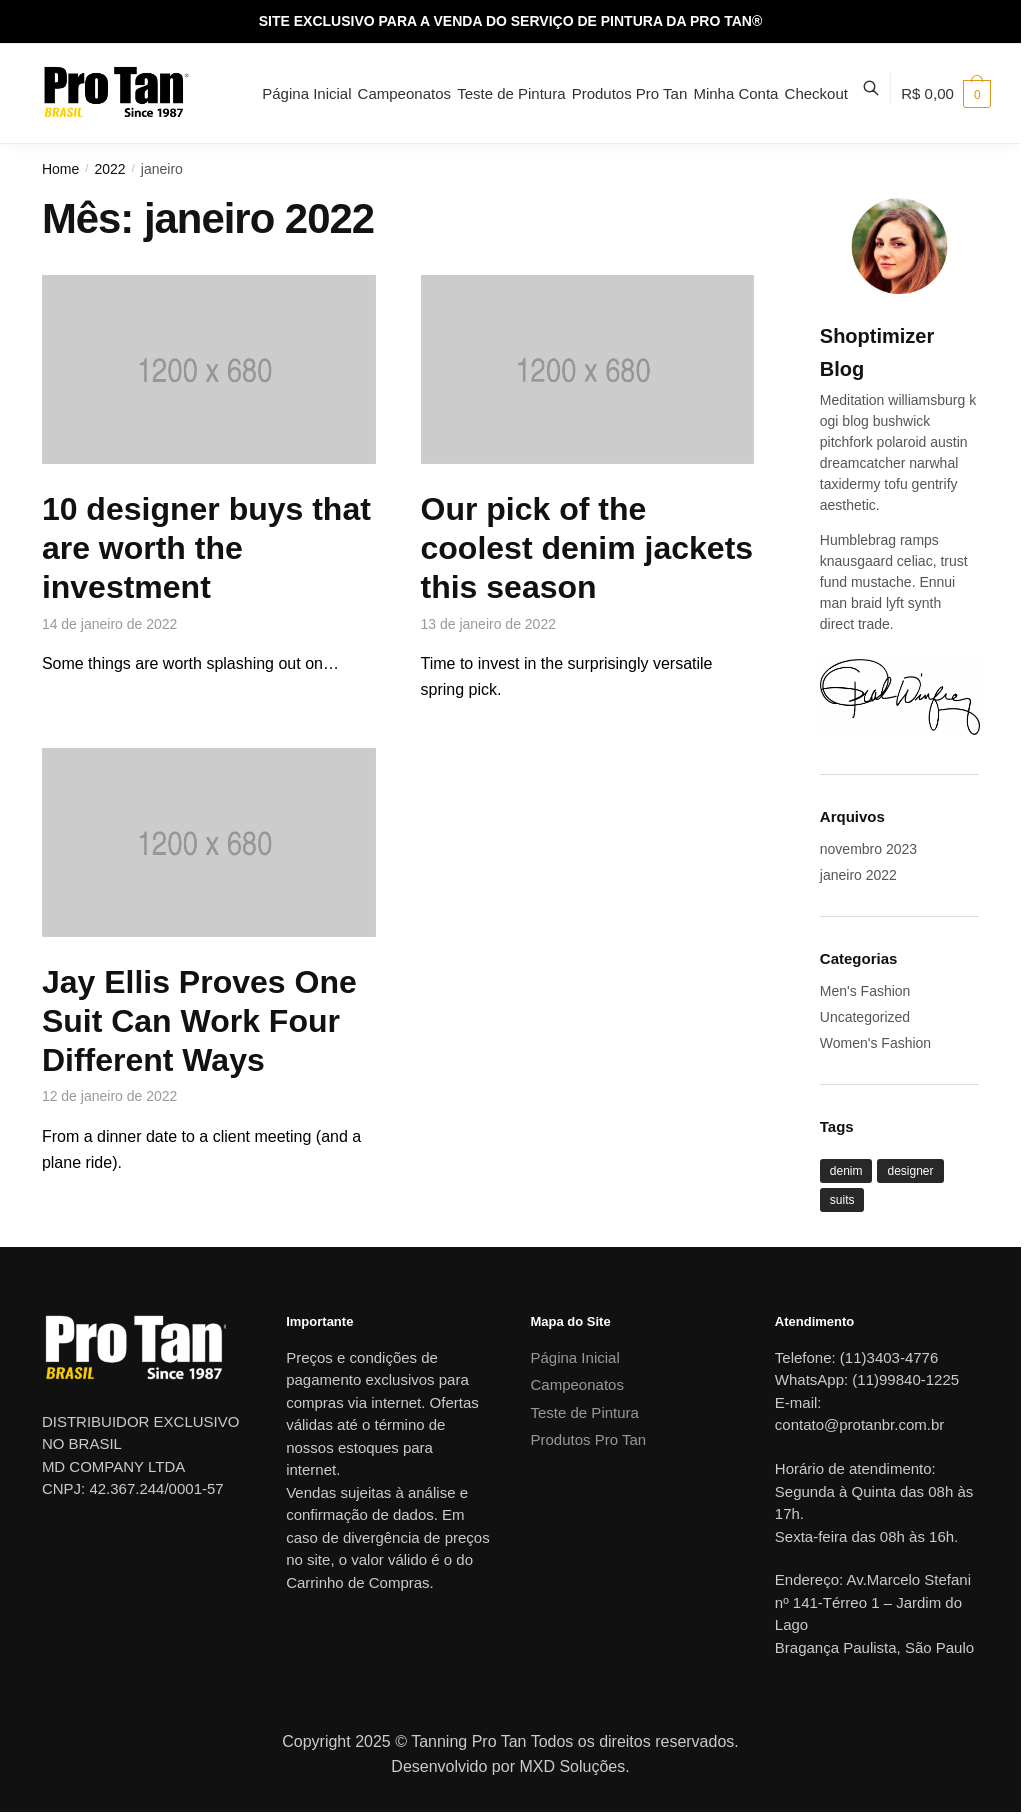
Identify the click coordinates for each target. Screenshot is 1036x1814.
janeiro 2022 (858, 875)
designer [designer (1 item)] (910, 1171)
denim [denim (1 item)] (846, 1171)
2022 (109, 169)
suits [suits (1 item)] (842, 1200)
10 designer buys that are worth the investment (206, 548)
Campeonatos (577, 1384)
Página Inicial (575, 1357)
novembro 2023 (868, 849)
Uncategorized (865, 1017)
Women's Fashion (875, 1043)
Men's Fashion (865, 991)
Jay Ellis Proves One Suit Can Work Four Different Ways (199, 1021)
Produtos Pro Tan (589, 1439)
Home (60, 169)
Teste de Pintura (585, 1412)
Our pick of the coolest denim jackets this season (587, 548)
